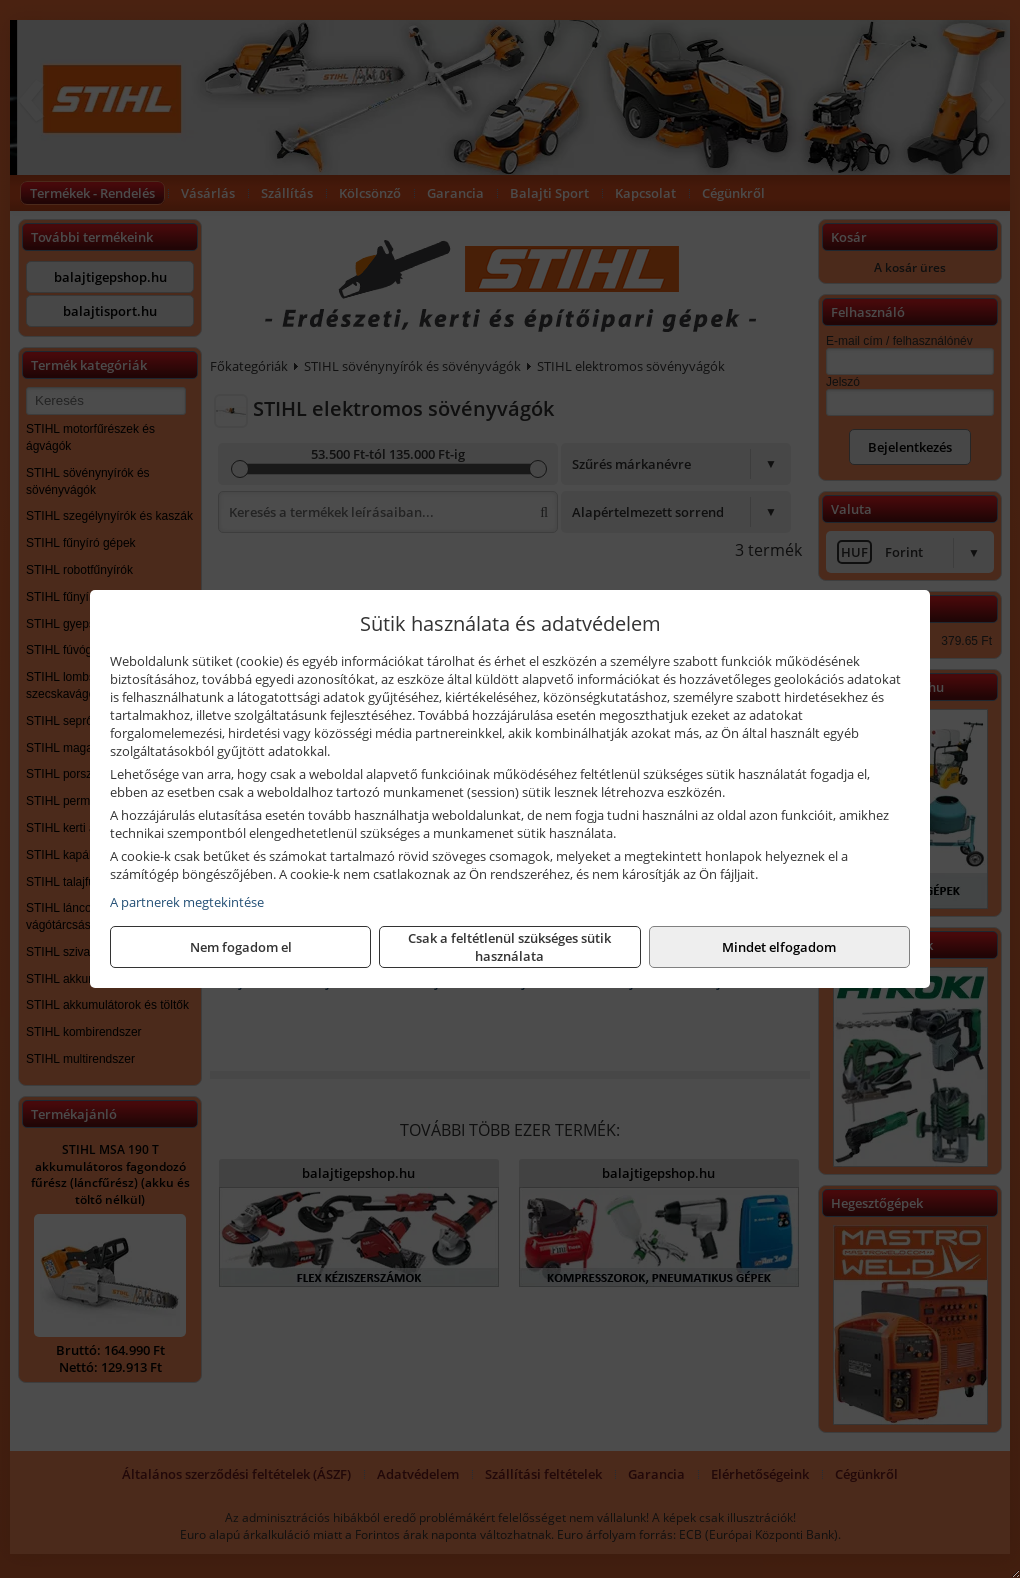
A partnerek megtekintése (187, 902)
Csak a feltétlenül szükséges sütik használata (509, 947)
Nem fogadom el (241, 947)
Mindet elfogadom (779, 947)
